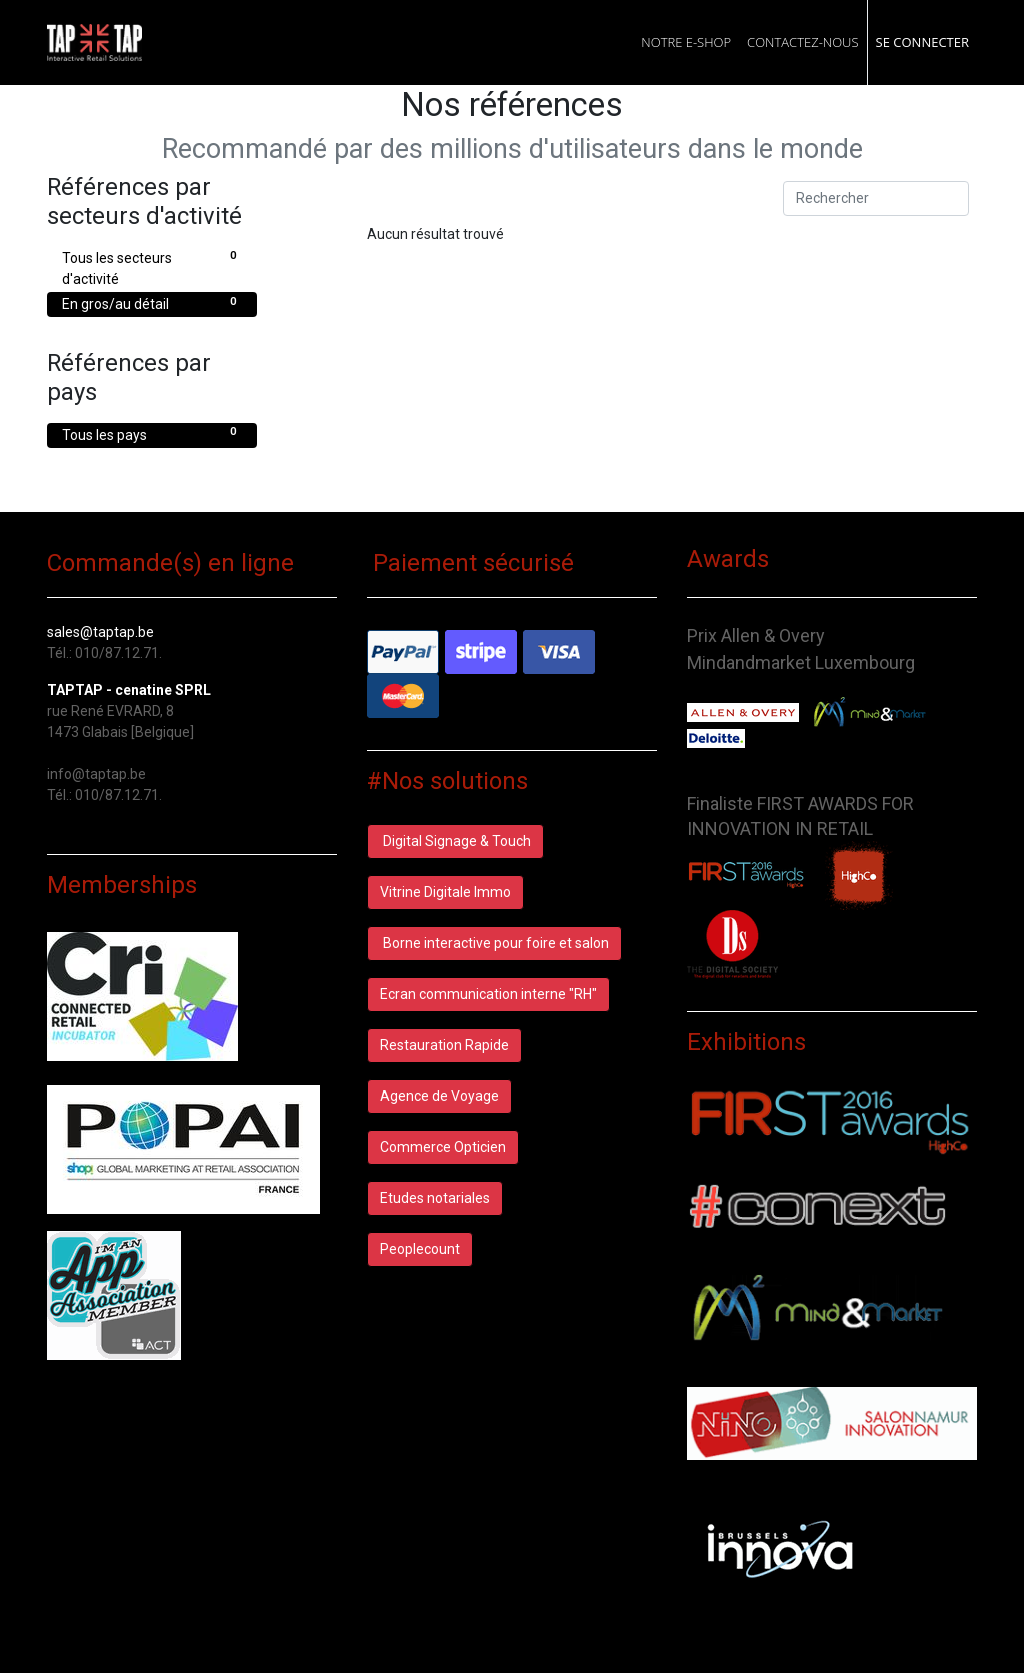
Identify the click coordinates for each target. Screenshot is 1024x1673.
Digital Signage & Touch (455, 841)
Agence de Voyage (439, 1096)
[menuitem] (686, 42)
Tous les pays (152, 434)
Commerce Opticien (443, 1147)
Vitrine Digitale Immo (445, 892)
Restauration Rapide (444, 1045)
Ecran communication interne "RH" (488, 994)
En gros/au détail (152, 303)
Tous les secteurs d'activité (152, 267)
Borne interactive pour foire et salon (494, 943)
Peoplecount (420, 1249)
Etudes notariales (435, 1198)
